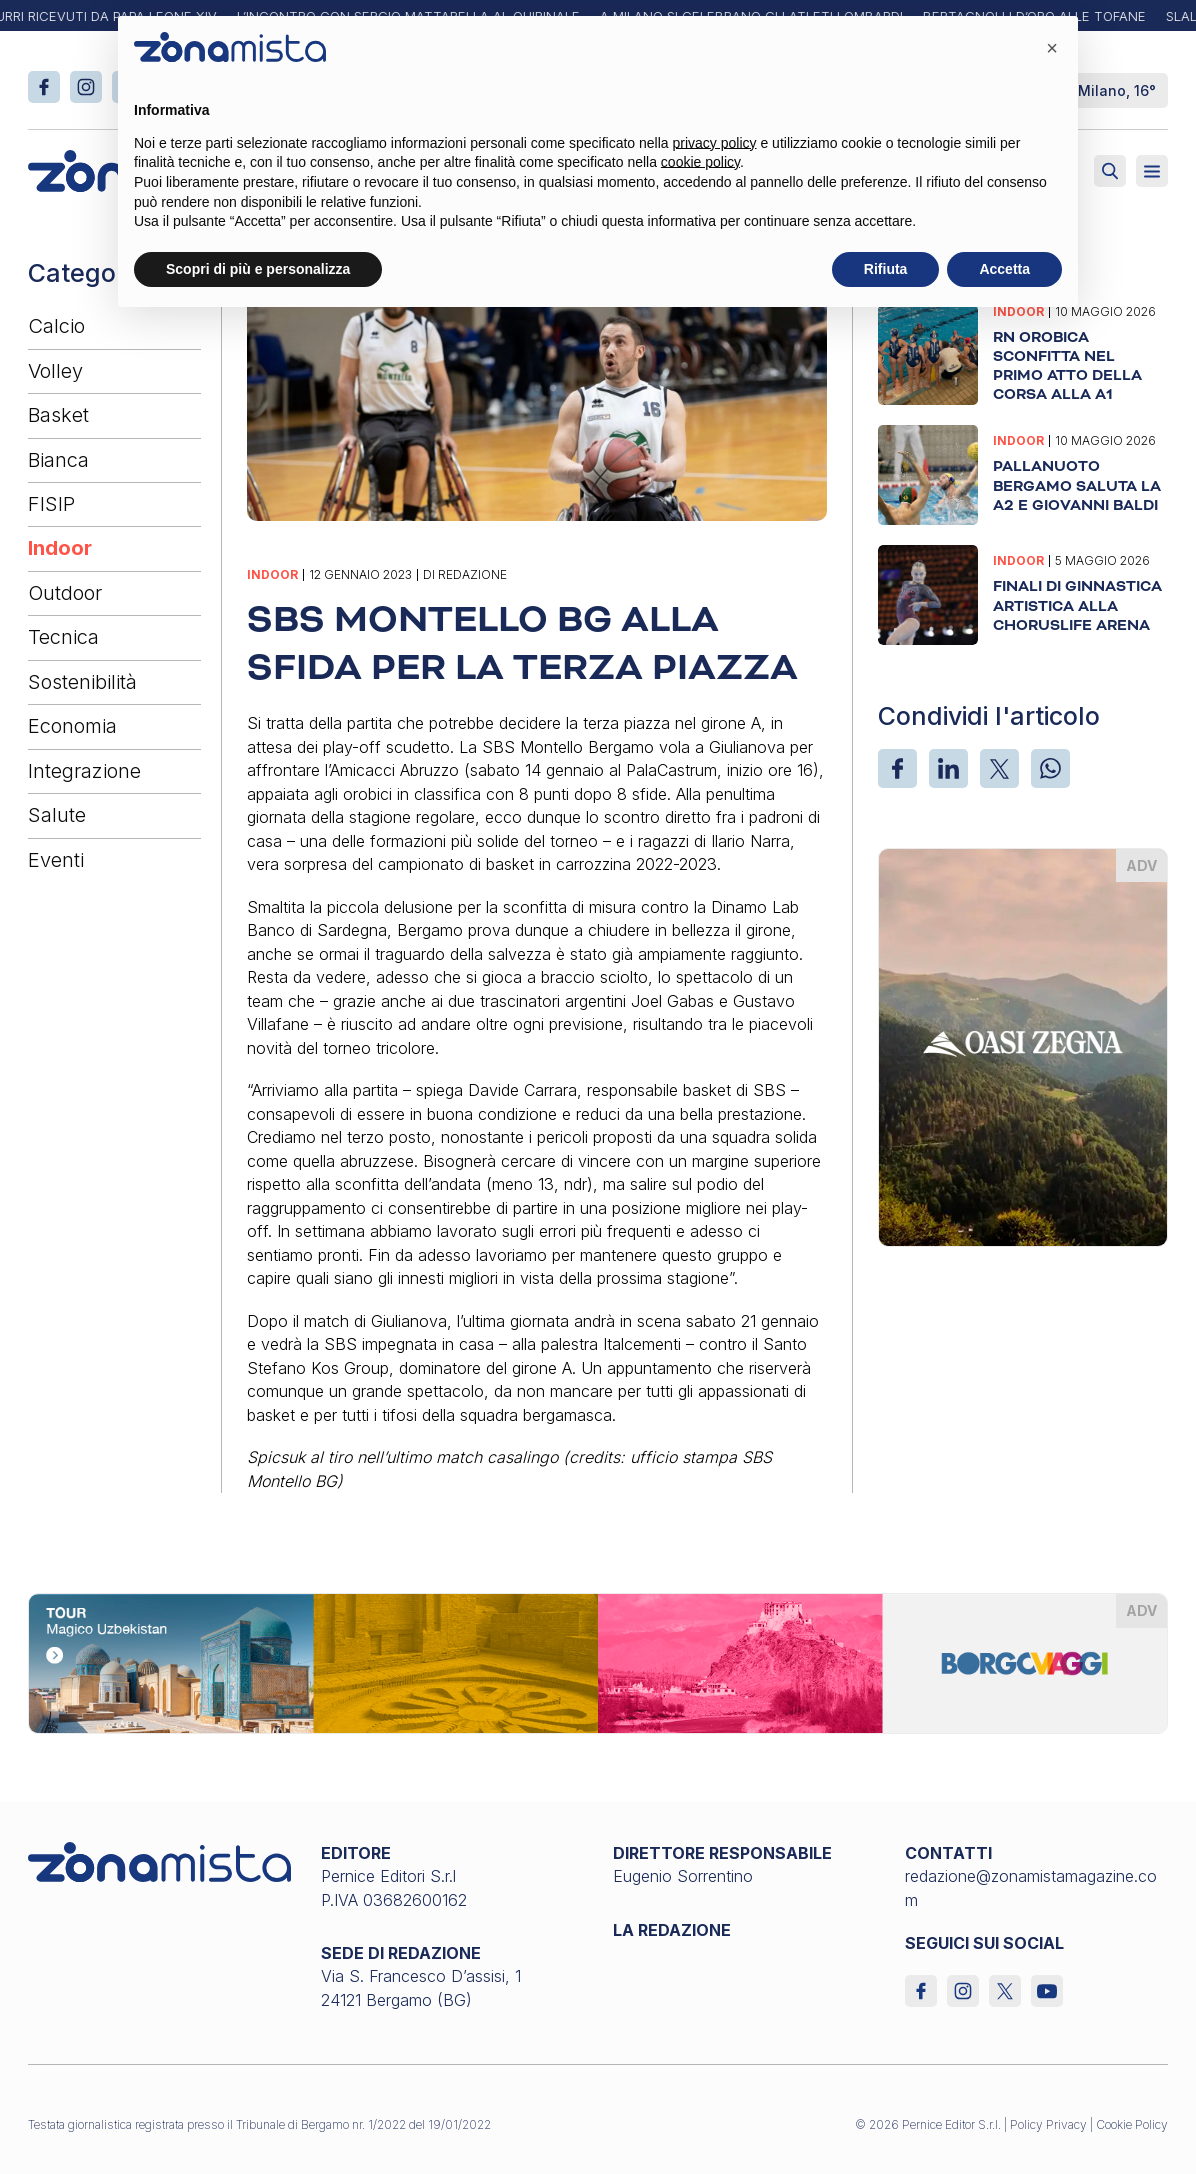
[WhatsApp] (1050, 768)
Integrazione (84, 771)
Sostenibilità (82, 682)
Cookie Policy (1132, 2124)
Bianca (58, 460)
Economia (72, 726)
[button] (1052, 48)
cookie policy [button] (700, 162)
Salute (57, 815)
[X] (999, 768)
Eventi (56, 860)
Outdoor (65, 593)
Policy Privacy (1048, 2124)
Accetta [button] (1004, 269)
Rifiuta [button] (886, 269)
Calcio (56, 326)
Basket (58, 415)
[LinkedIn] (948, 768)
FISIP (51, 504)
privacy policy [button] (715, 143)
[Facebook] (897, 768)
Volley (55, 371)
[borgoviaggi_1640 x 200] (598, 1662)
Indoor (60, 548)
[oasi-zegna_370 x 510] (1023, 1045)
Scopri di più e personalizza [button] (258, 269)
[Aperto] (1152, 171)
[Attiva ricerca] (1110, 171)
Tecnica (63, 637)
